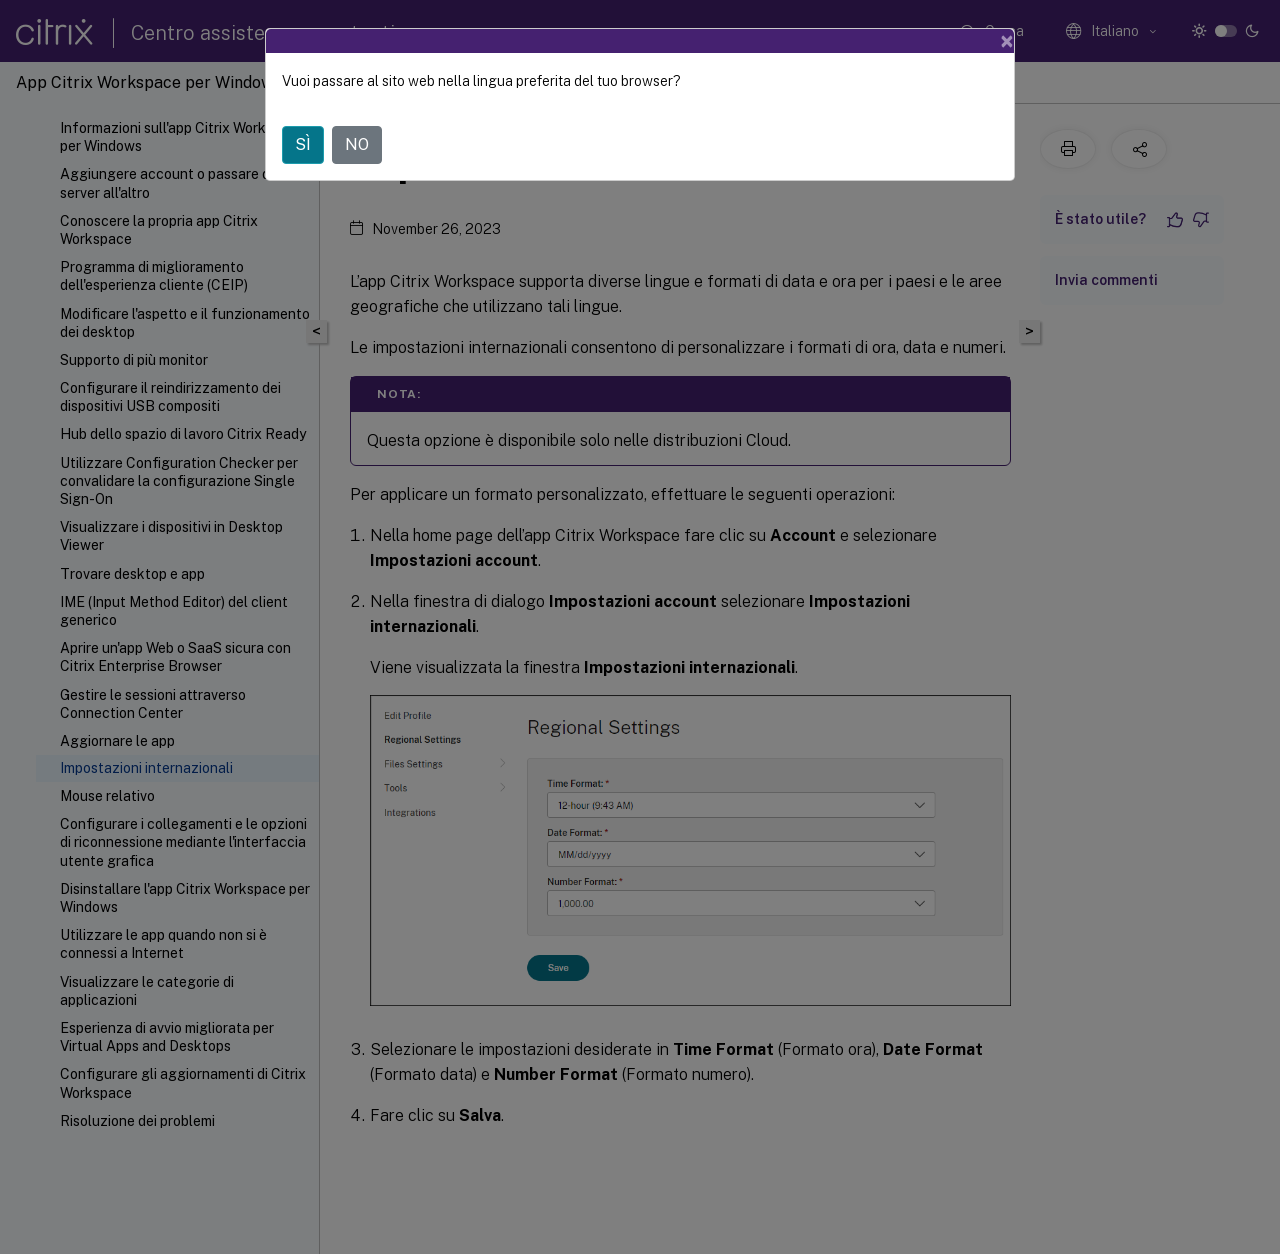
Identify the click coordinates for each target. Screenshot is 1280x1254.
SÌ (303, 144)
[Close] (1007, 41)
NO (357, 144)
